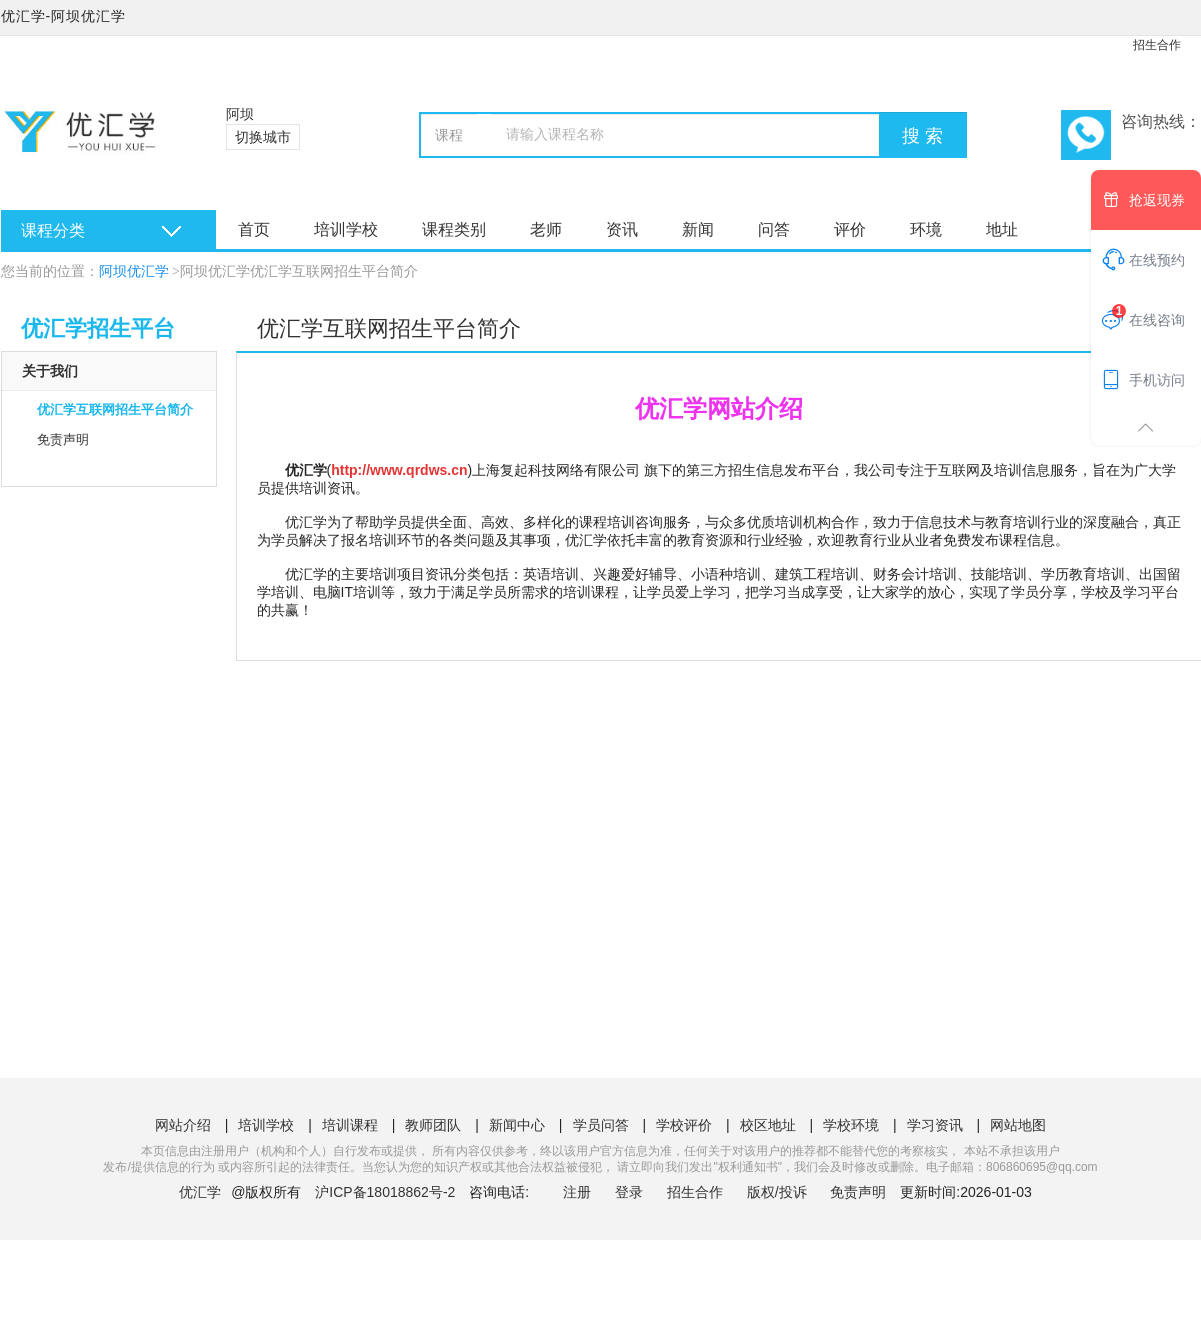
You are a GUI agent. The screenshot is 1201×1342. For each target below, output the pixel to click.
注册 (577, 1192)
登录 (629, 1192)
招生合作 (1157, 45)
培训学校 (346, 229)
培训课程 (350, 1125)
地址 (1002, 229)
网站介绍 (183, 1125)
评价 (850, 229)
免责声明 (63, 439)
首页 (254, 229)
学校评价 (684, 1125)
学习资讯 (935, 1125)
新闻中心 (517, 1125)
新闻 (698, 229)
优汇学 (200, 1192)
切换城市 (263, 137)
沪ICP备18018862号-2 (385, 1192)
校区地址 (768, 1125)
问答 (774, 229)
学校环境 (851, 1125)
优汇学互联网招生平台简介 (115, 409)
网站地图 (1018, 1125)
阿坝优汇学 (134, 271)
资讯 (622, 229)
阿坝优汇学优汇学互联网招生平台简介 (299, 271)
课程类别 (454, 229)
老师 (546, 229)
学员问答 (601, 1125)
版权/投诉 (777, 1192)
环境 (926, 229)
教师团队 (433, 1125)
